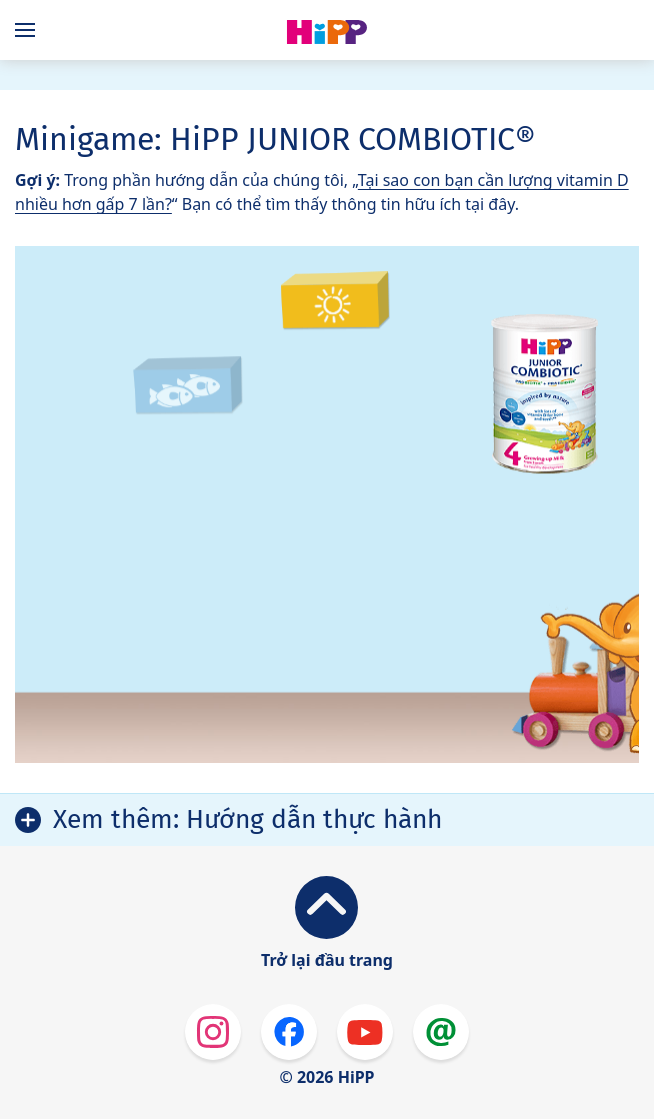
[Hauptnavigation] (29, 30)
